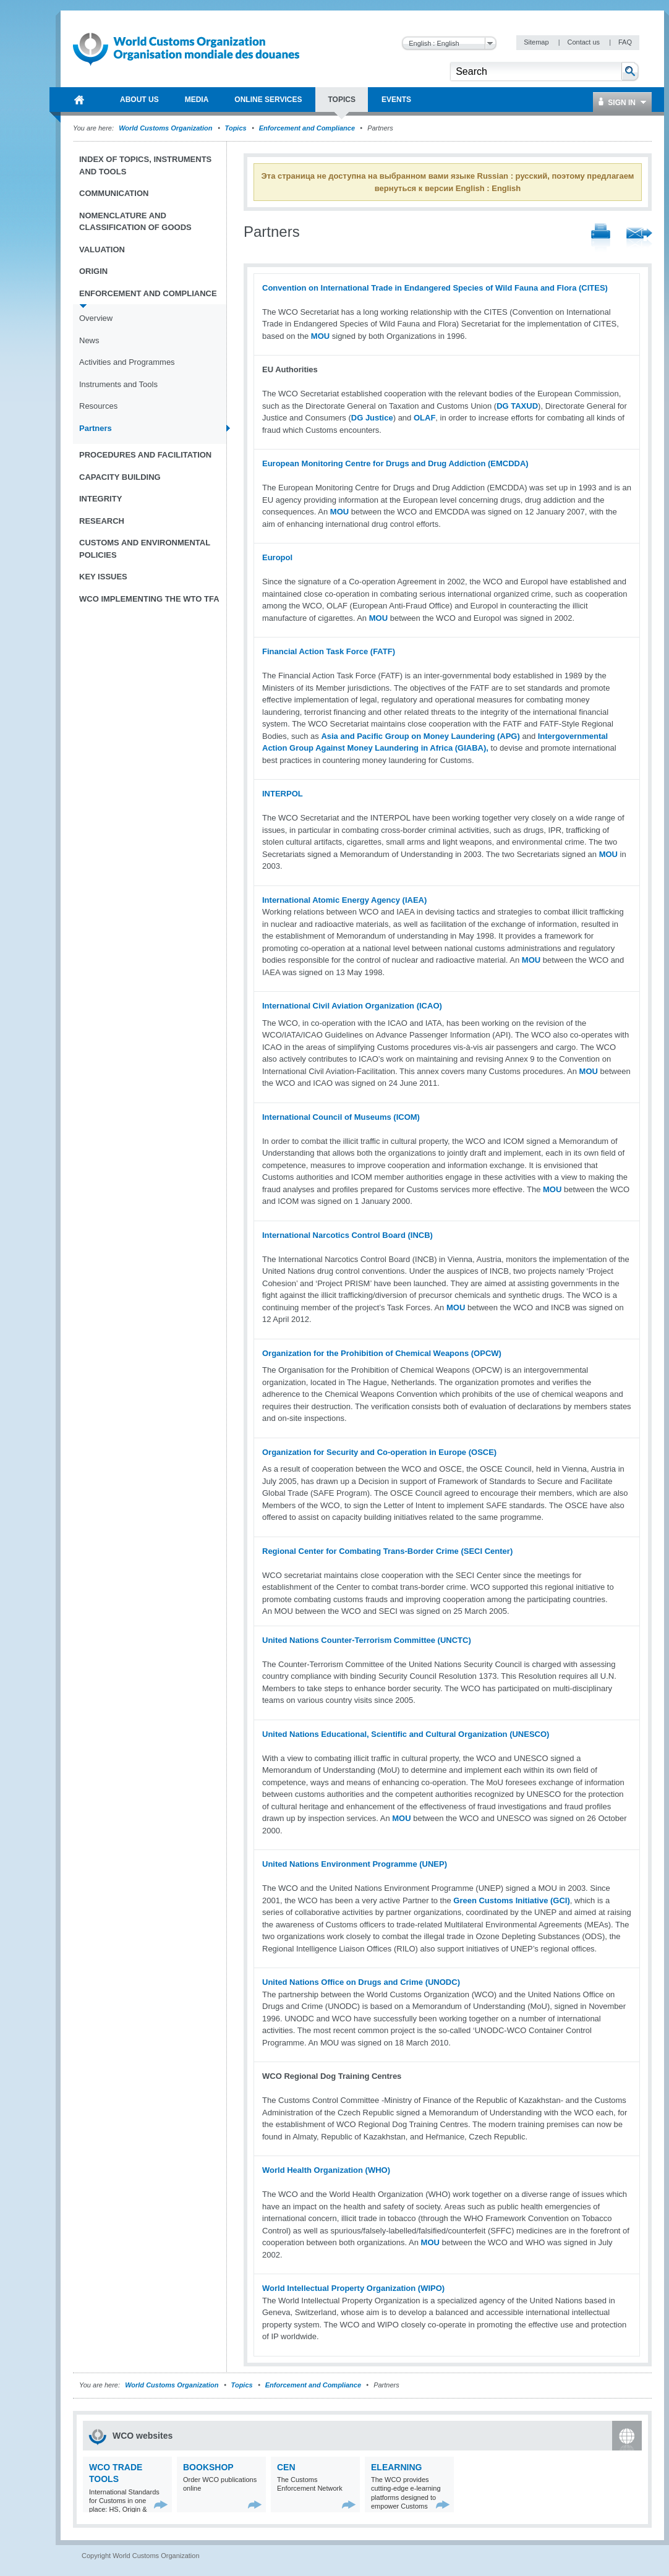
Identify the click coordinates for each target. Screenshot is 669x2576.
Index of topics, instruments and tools (145, 165)
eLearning (396, 2467)
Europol (277, 557)
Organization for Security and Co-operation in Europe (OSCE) (379, 1452)
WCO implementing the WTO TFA (149, 598)
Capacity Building (120, 477)
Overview (96, 318)
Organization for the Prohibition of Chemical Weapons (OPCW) (381, 1353)
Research (101, 521)
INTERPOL (282, 793)
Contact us (584, 42)
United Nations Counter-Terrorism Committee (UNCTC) (366, 1640)
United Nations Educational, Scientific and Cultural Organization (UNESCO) (405, 1734)
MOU (320, 336)
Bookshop (208, 2467)
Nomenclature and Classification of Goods (135, 221)
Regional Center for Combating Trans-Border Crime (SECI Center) (387, 1551)
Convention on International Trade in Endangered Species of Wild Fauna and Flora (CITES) (435, 287)
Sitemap (537, 42)
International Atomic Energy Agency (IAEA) (344, 900)
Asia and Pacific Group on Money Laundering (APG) (420, 736)
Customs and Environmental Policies (144, 549)
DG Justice (372, 417)
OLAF (424, 417)
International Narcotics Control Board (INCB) (347, 1235)
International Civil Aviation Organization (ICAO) (352, 1005)
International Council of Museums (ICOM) (341, 1117)
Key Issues (103, 576)
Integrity (100, 498)
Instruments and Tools (118, 384)
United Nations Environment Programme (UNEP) (354, 1864)
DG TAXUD (517, 406)
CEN (286, 2467)
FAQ (625, 42)
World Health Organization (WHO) (326, 2170)
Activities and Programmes (127, 362)
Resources (98, 406)
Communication (113, 193)
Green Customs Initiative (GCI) (511, 1900)
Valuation (102, 249)
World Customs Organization (166, 128)
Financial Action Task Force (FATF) (328, 651)
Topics (236, 128)
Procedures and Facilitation (145, 454)
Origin (93, 271)
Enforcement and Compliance (307, 128)
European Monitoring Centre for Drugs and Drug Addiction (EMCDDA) (395, 463)
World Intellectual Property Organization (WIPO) (353, 2288)
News (89, 340)
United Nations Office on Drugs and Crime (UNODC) (361, 1982)
